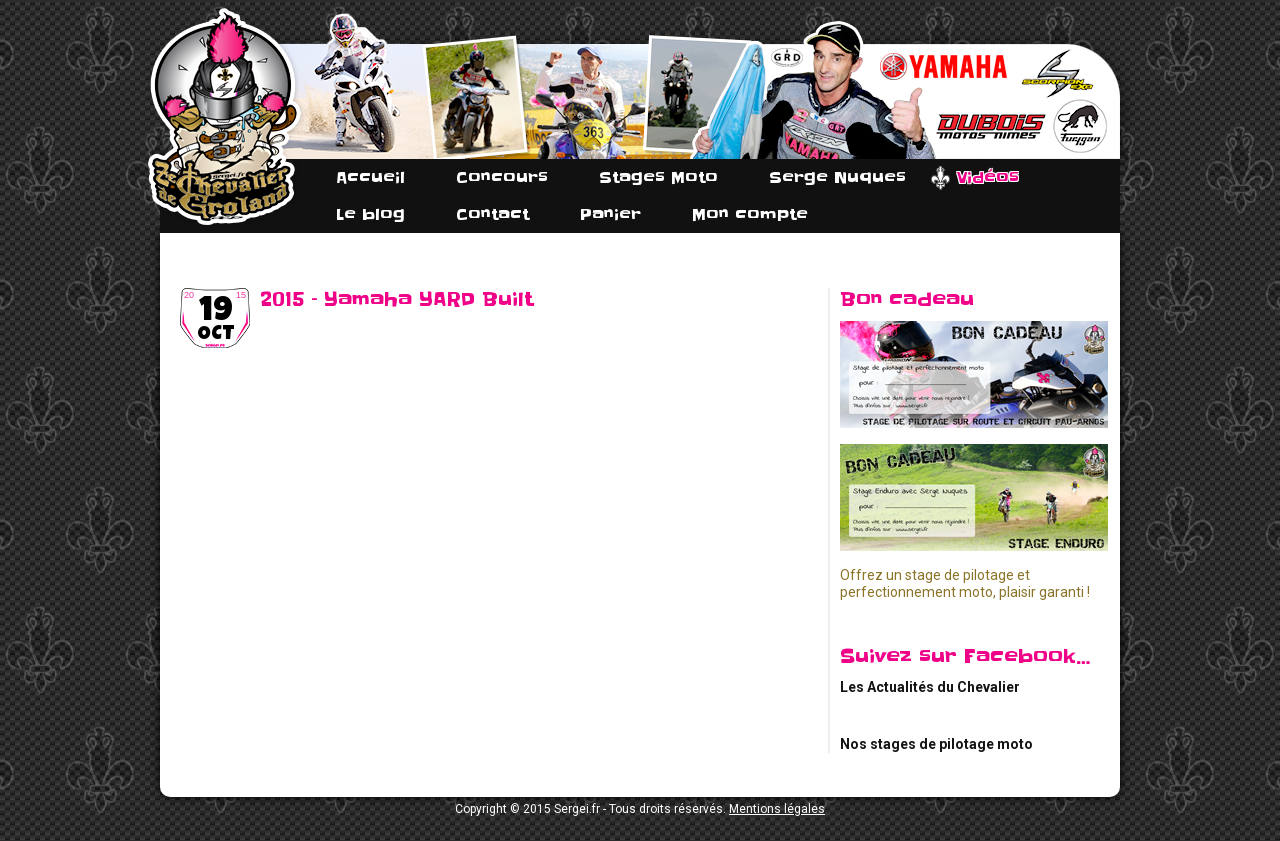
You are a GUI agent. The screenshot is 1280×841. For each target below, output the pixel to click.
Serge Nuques (837, 177)
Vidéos (988, 177)
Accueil (370, 177)
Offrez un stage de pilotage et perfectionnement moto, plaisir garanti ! (965, 583)
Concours (502, 177)
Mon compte (750, 214)
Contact (492, 214)
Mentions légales (777, 809)
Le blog (370, 214)
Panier (610, 214)
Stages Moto (658, 177)
